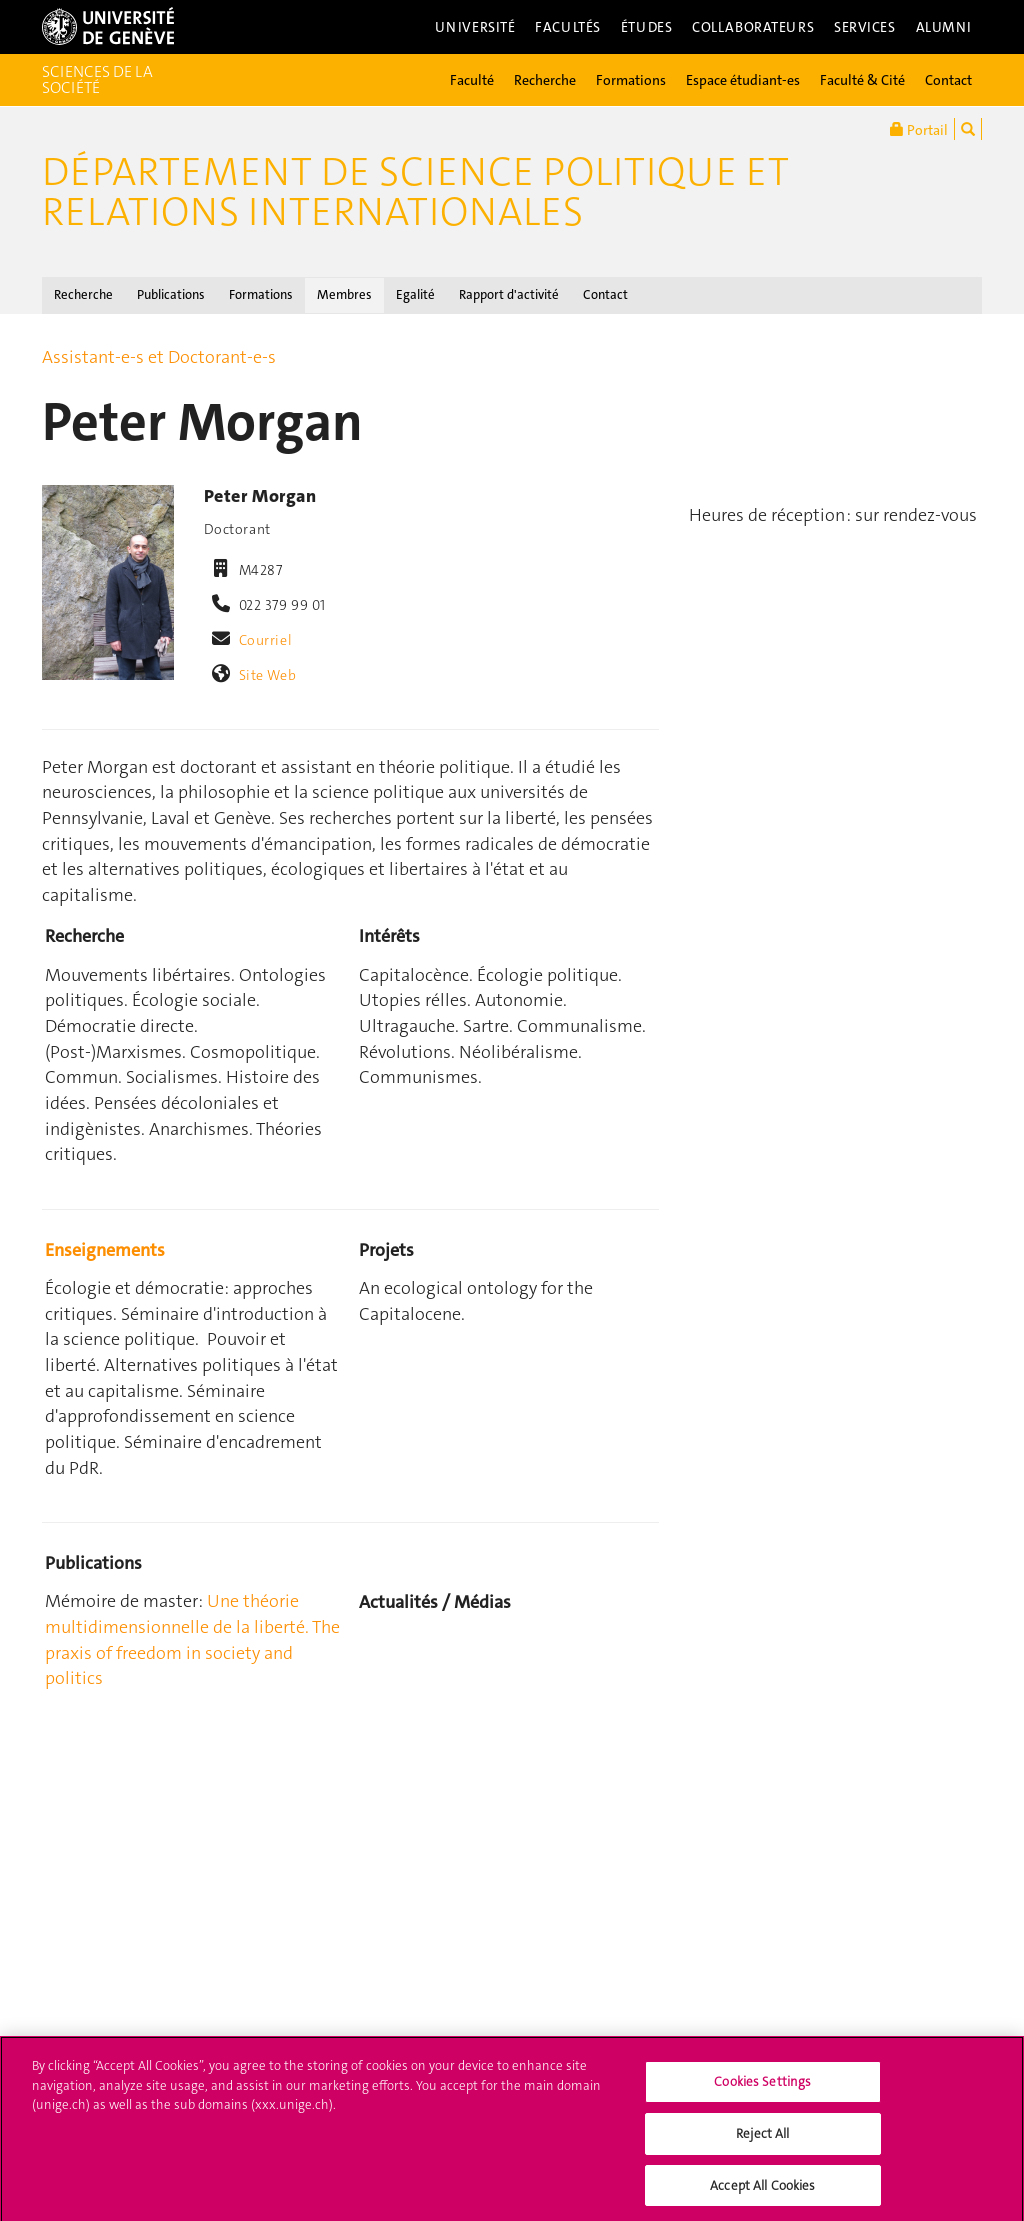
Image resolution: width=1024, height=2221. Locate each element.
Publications (171, 294)
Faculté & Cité (862, 80)
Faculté (472, 80)
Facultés (568, 27)
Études (646, 27)
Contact (948, 80)
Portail (919, 129)
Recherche (545, 80)
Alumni (944, 27)
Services (865, 27)
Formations (631, 80)
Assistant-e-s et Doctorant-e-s (159, 357)
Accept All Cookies (762, 2191)
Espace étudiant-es (743, 80)
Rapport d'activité (509, 294)
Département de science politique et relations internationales (415, 192)
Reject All (762, 2139)
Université (475, 27)
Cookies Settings (762, 2088)
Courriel (266, 640)
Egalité (415, 294)
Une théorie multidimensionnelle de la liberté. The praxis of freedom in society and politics (192, 1639)
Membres (344, 294)
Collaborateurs (753, 27)
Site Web (268, 675)
